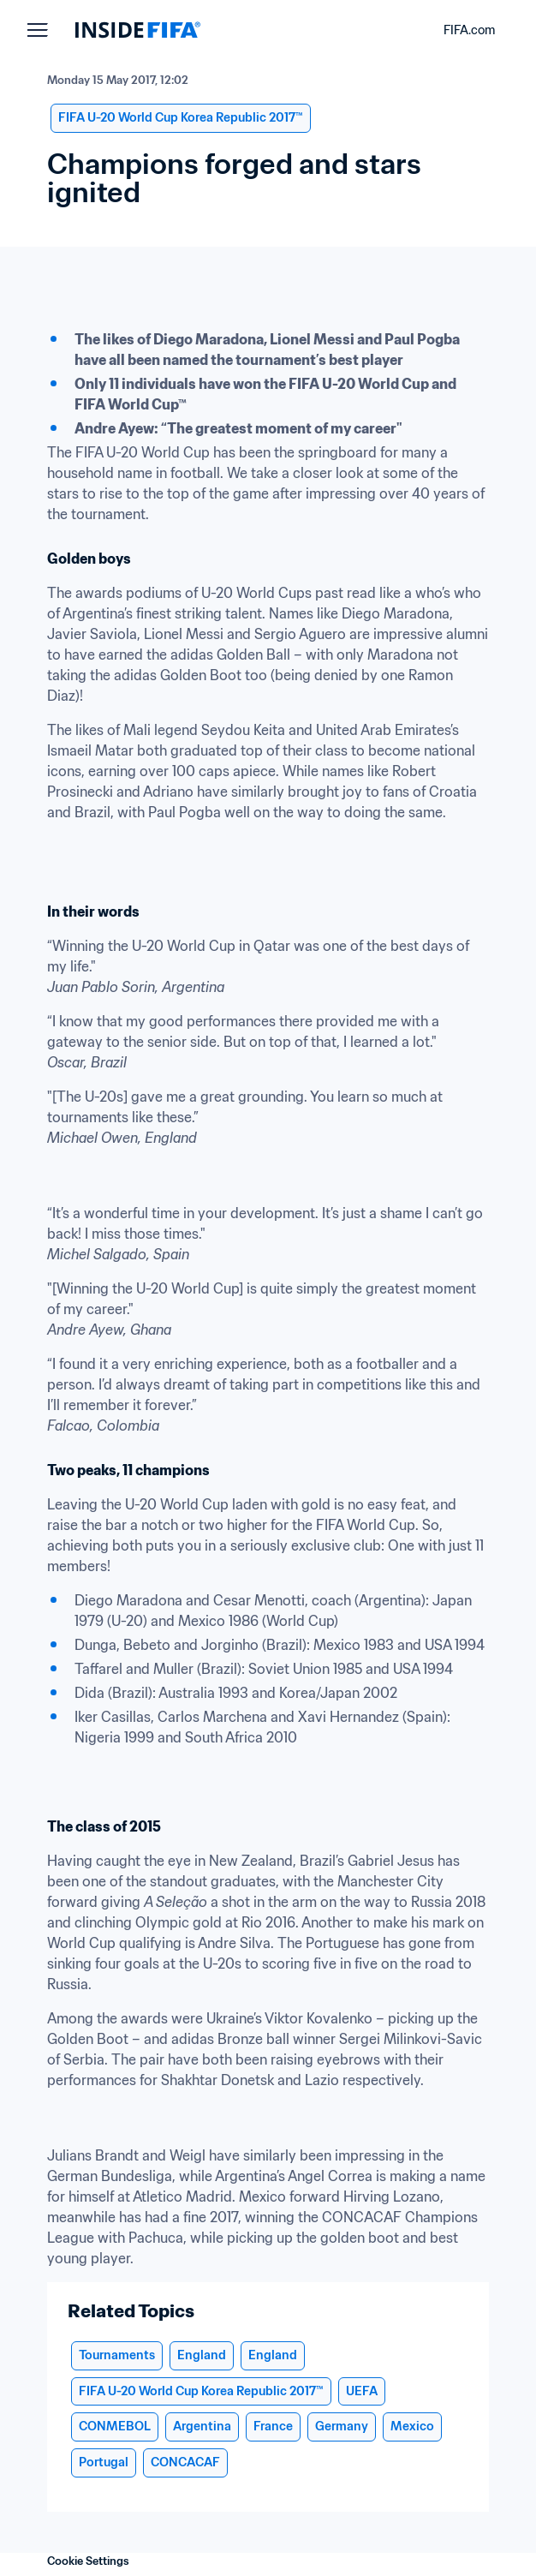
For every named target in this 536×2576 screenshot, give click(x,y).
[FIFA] (137, 30)
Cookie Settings (88, 2561)
